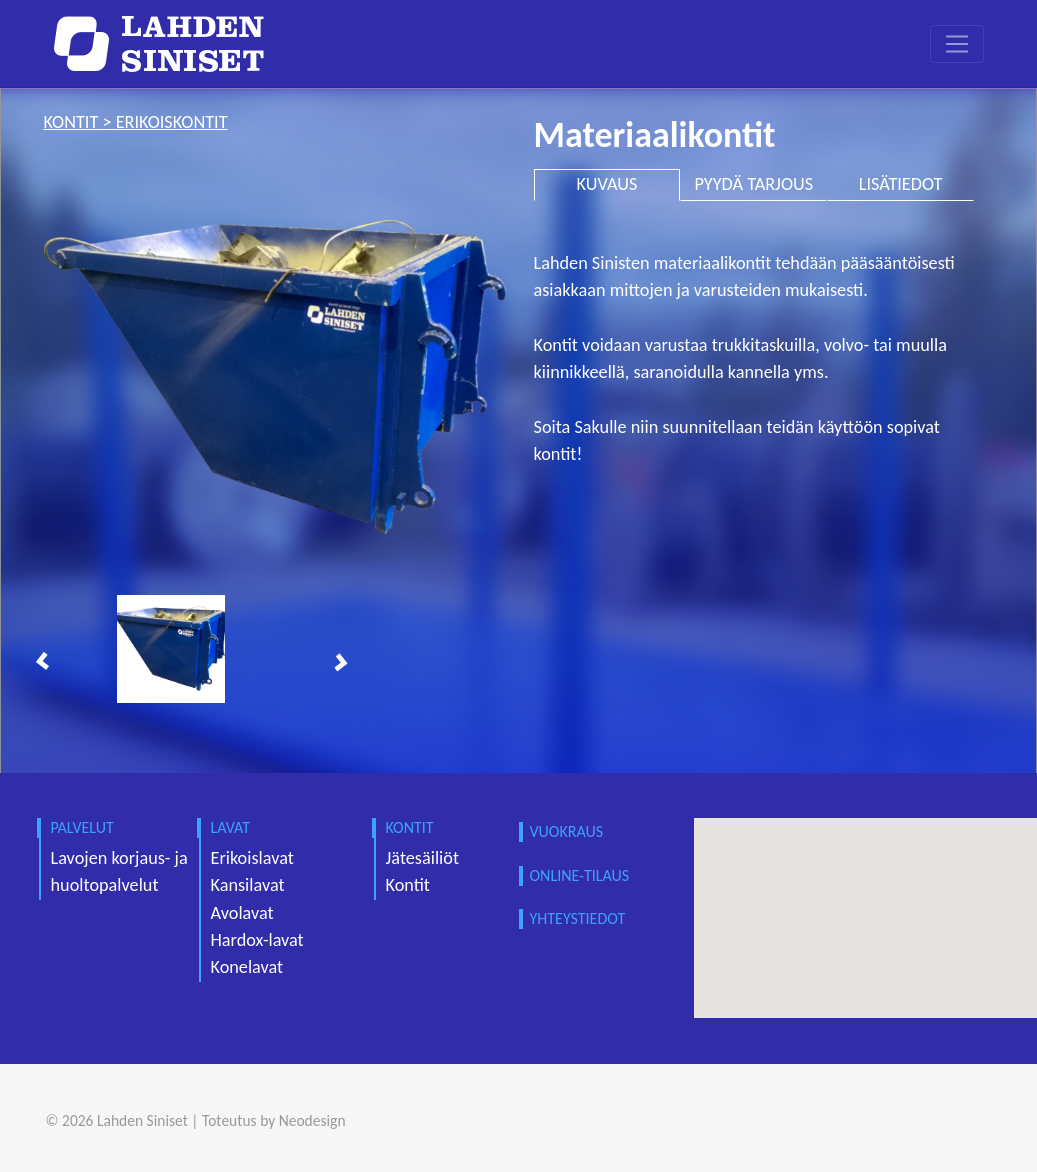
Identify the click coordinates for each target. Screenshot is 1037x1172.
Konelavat (247, 967)
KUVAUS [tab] (607, 184)
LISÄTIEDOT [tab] (901, 184)
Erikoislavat (252, 858)
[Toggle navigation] (956, 44)
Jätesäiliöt (423, 858)
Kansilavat (248, 885)
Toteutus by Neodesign (274, 1120)
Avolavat (242, 913)
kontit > (80, 122)
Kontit (408, 885)
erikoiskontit (172, 122)
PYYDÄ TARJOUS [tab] (753, 184)
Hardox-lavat (257, 940)
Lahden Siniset (142, 1120)
